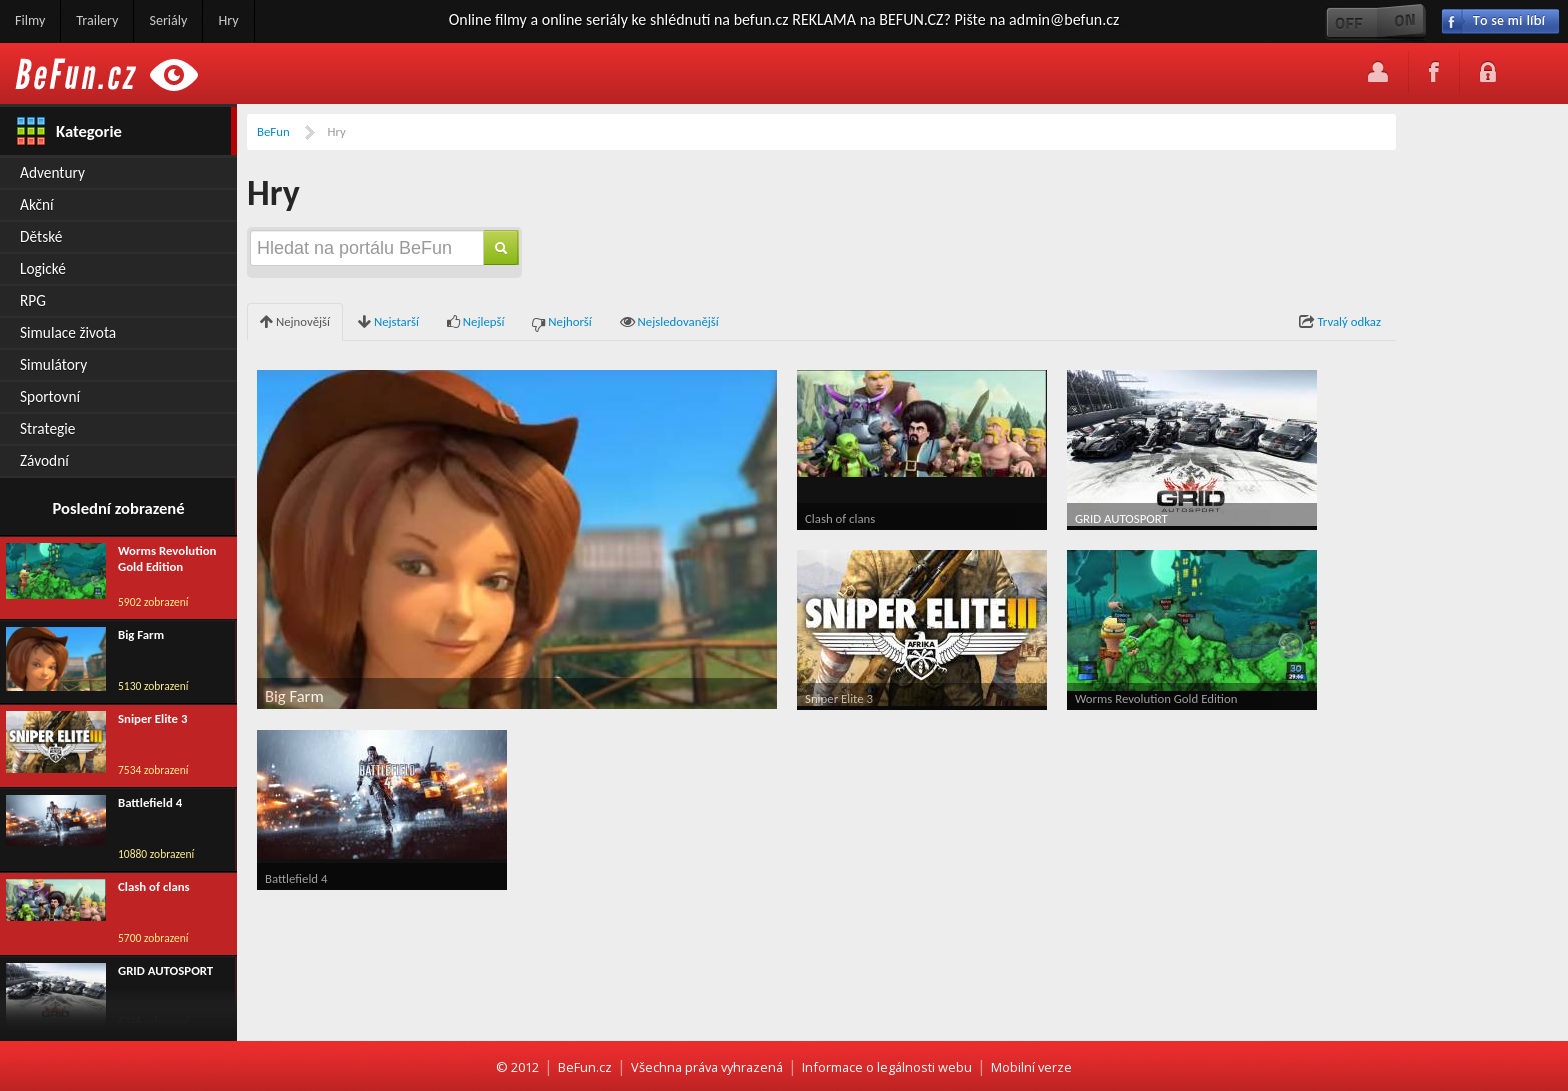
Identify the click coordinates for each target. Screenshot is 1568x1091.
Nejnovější (295, 323)
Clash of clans (154, 886)
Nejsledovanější (669, 323)
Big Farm (141, 634)
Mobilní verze (1031, 1067)
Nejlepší (476, 323)
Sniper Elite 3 (152, 718)
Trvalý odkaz (1340, 323)
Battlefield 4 (150, 802)
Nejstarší (388, 323)
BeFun (273, 131)
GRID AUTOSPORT (165, 970)
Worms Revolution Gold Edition (167, 559)
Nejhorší (561, 323)
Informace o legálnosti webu (887, 1067)
